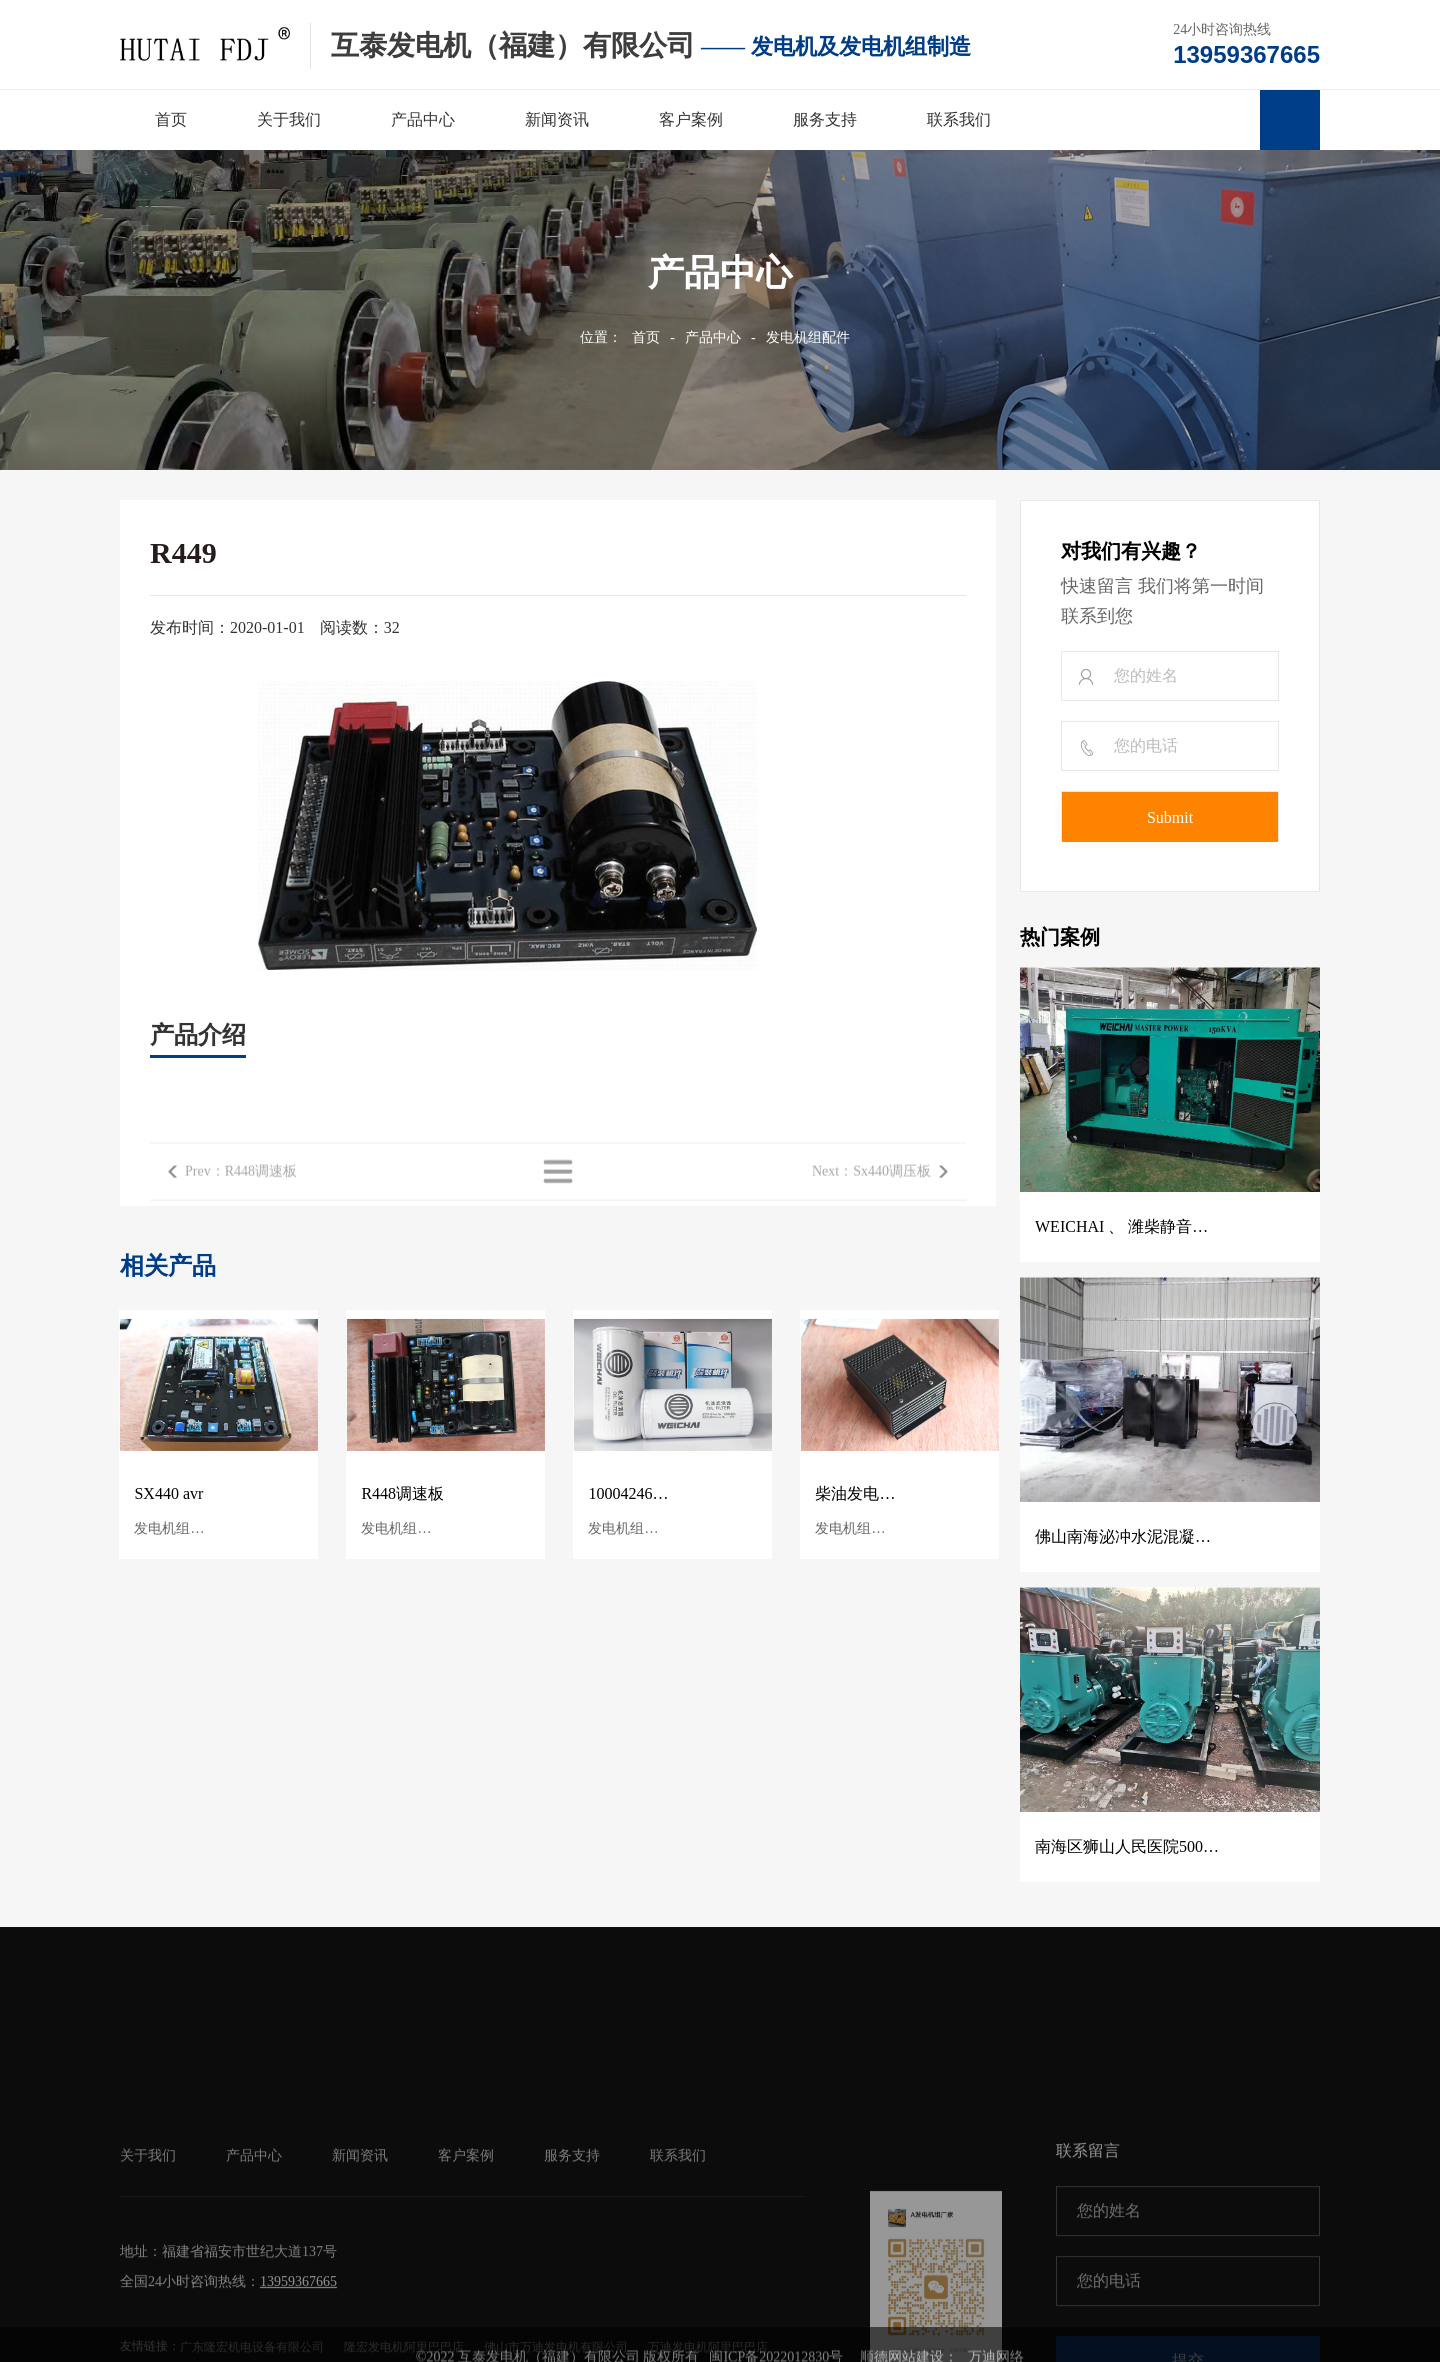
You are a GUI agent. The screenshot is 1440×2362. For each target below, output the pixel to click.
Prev (241, 1202)
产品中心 (713, 337)
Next (871, 1202)
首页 (646, 337)
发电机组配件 (808, 337)
